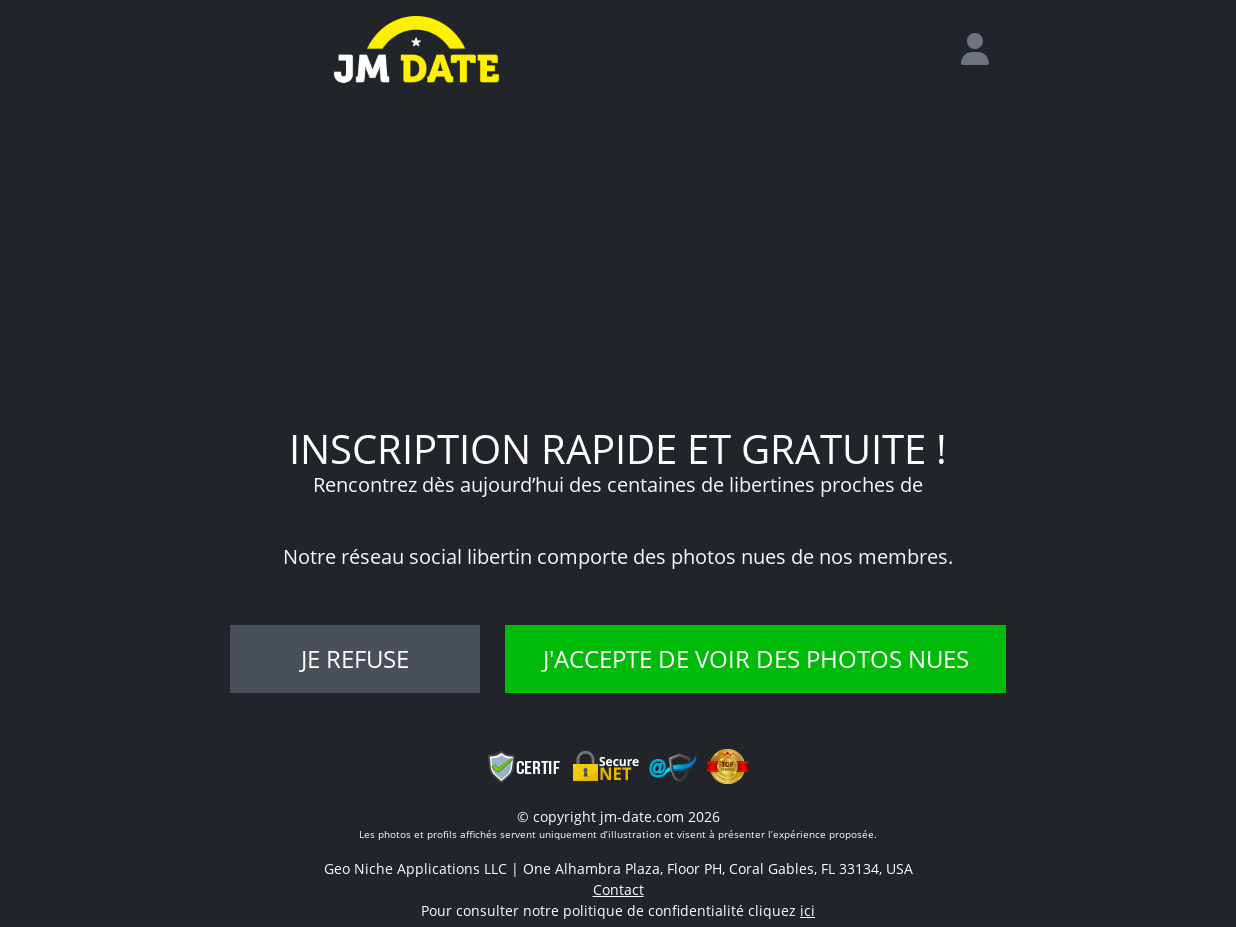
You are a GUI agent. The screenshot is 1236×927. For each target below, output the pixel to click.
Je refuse (355, 658)
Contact (618, 889)
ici (807, 910)
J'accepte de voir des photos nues (756, 658)
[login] (983, 50)
